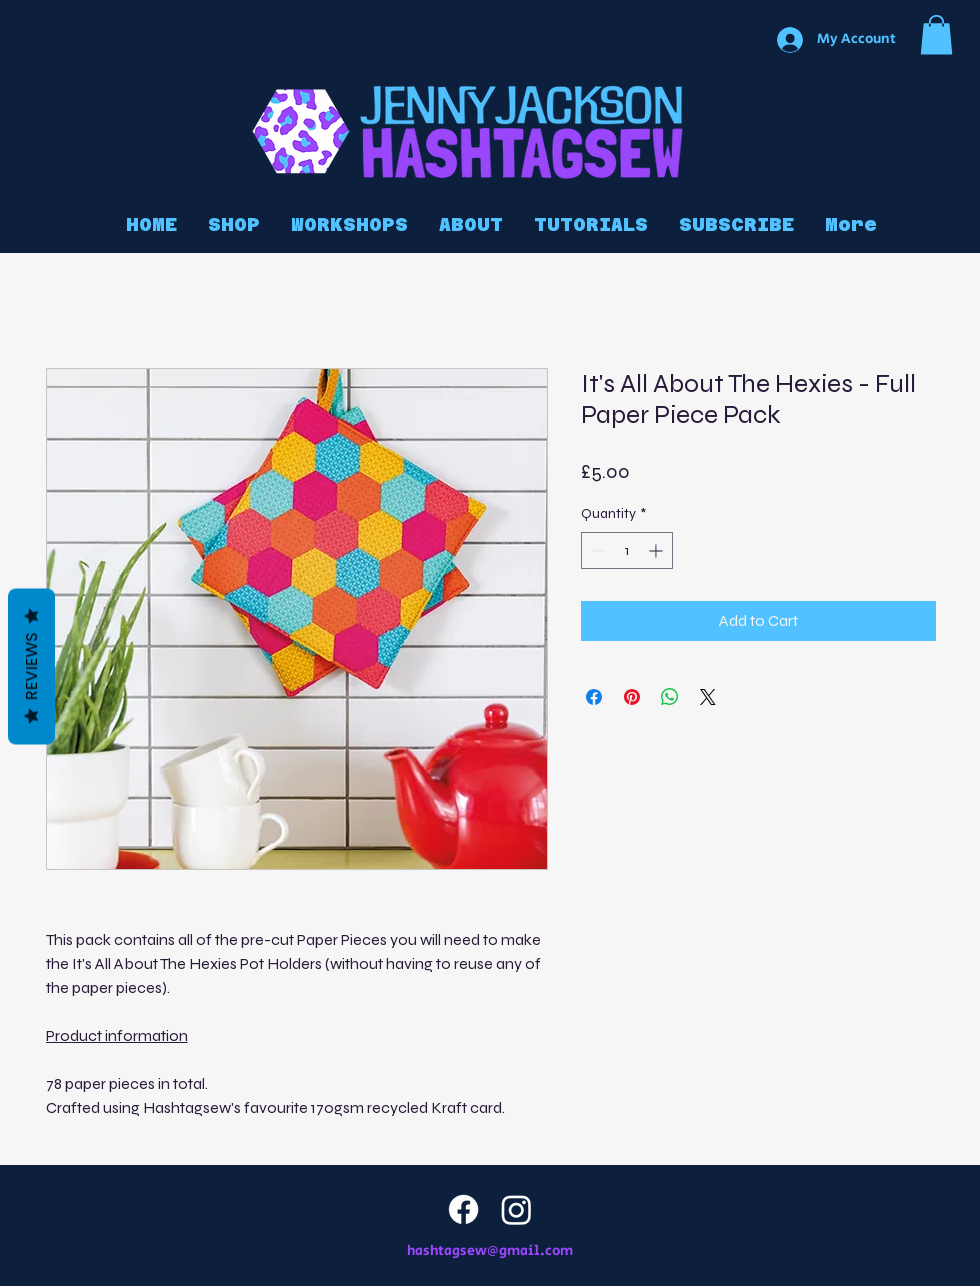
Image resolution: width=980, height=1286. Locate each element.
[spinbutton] (627, 550)
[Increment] (657, 550)
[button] (936, 34)
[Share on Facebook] (594, 697)
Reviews (31, 667)
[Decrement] (596, 550)
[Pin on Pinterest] (632, 697)
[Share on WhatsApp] (670, 697)
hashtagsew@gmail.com (490, 1251)
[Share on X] (708, 697)
